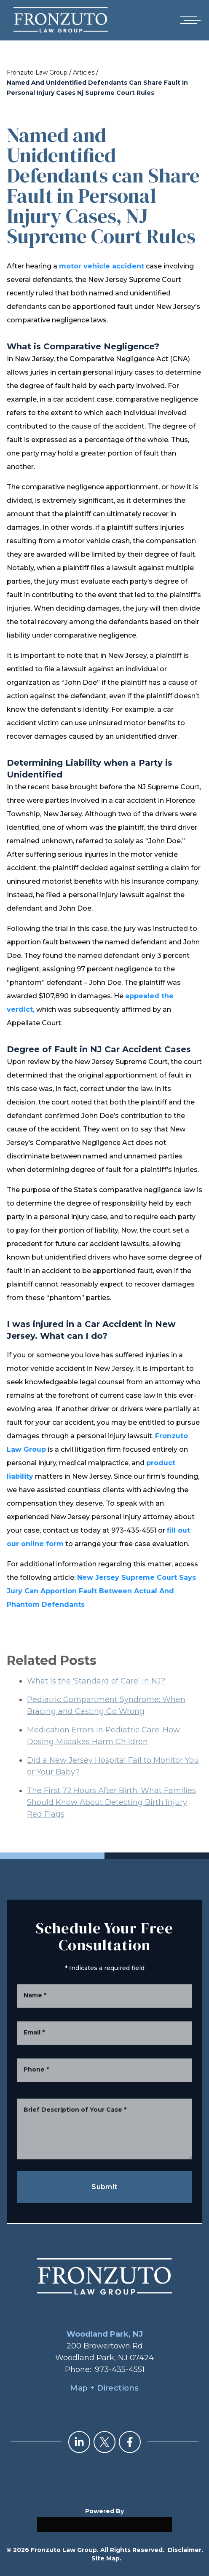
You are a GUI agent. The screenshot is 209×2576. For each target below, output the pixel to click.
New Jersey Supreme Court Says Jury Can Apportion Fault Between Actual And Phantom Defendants (101, 1590)
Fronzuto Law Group (37, 72)
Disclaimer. (185, 2550)
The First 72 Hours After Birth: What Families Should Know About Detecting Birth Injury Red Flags (111, 1820)
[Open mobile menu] (189, 20)
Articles (83, 72)
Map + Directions (104, 2388)
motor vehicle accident (101, 266)
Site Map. (106, 2558)
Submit (104, 2187)
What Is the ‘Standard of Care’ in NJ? (96, 1699)
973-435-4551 (120, 2369)
